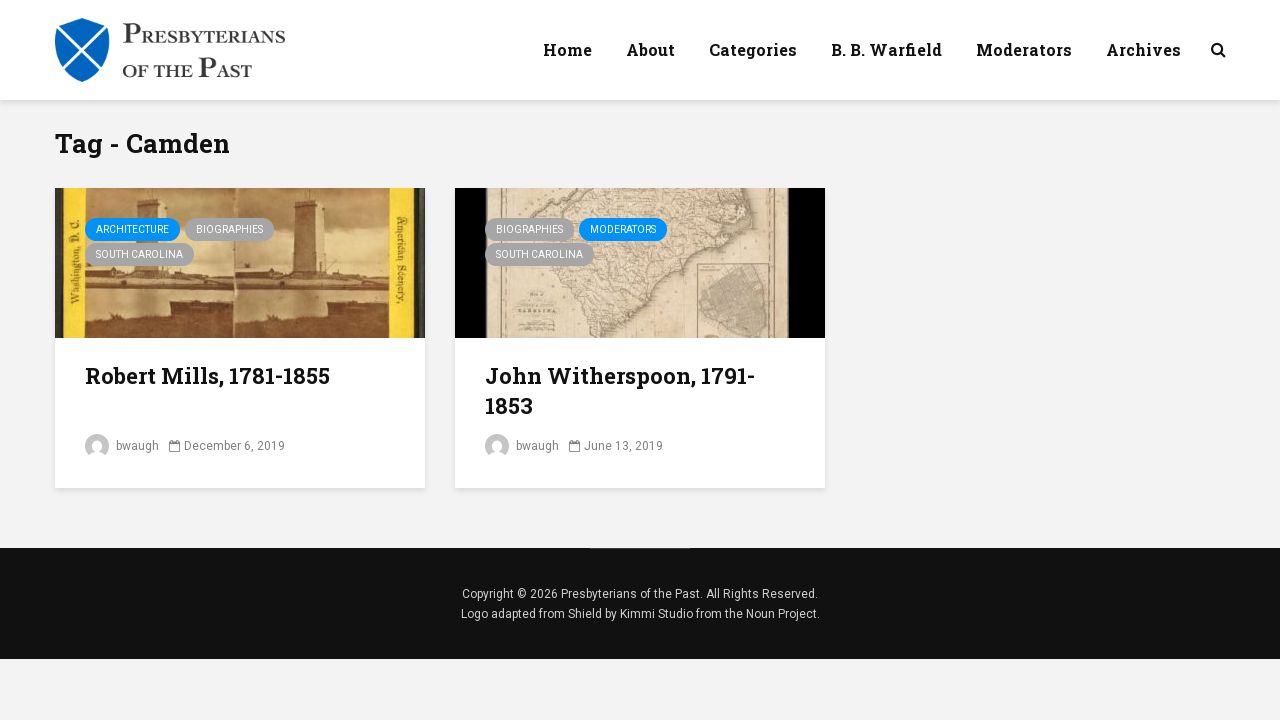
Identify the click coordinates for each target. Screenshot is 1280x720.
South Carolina (139, 254)
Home (567, 49)
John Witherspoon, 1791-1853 (620, 390)
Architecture (132, 229)
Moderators (1024, 49)
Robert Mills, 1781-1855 (207, 375)
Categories (753, 49)
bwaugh (122, 446)
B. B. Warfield (886, 49)
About (650, 49)
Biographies (229, 229)
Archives (1143, 49)
